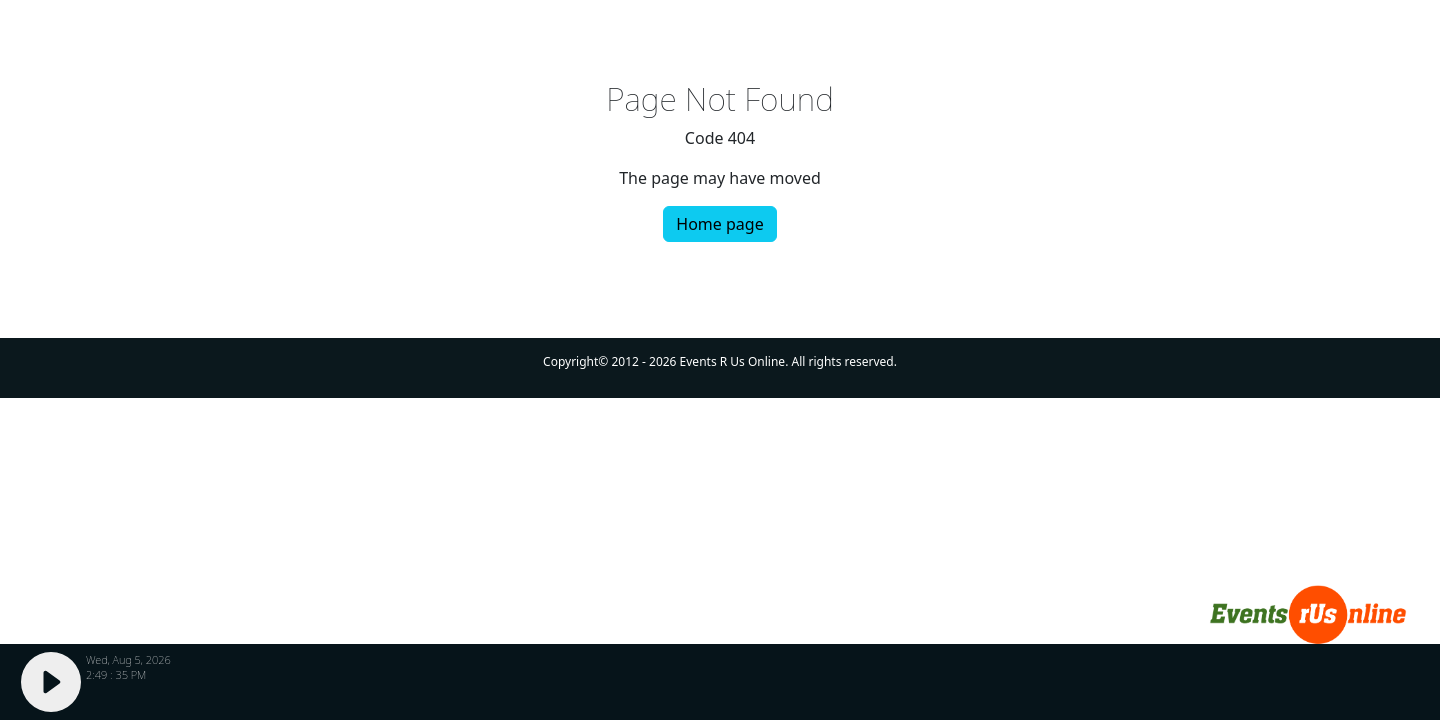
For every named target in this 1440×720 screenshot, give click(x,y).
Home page (719, 224)
